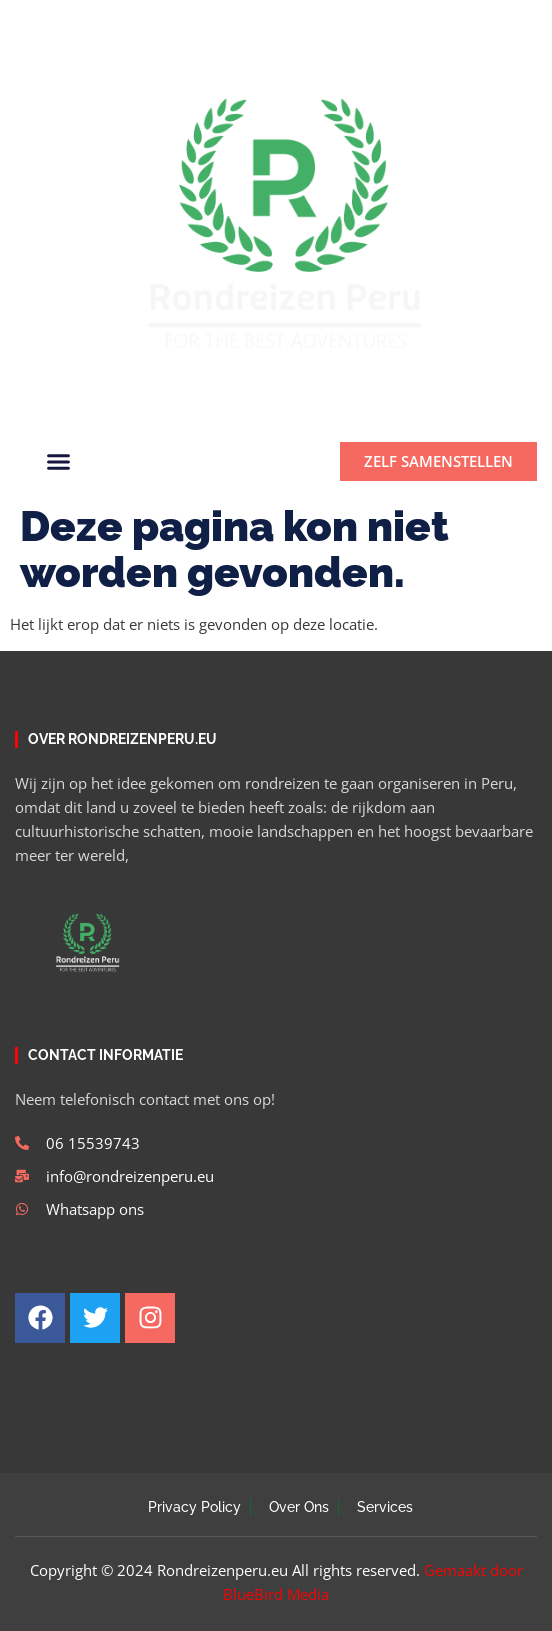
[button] (514, 21)
